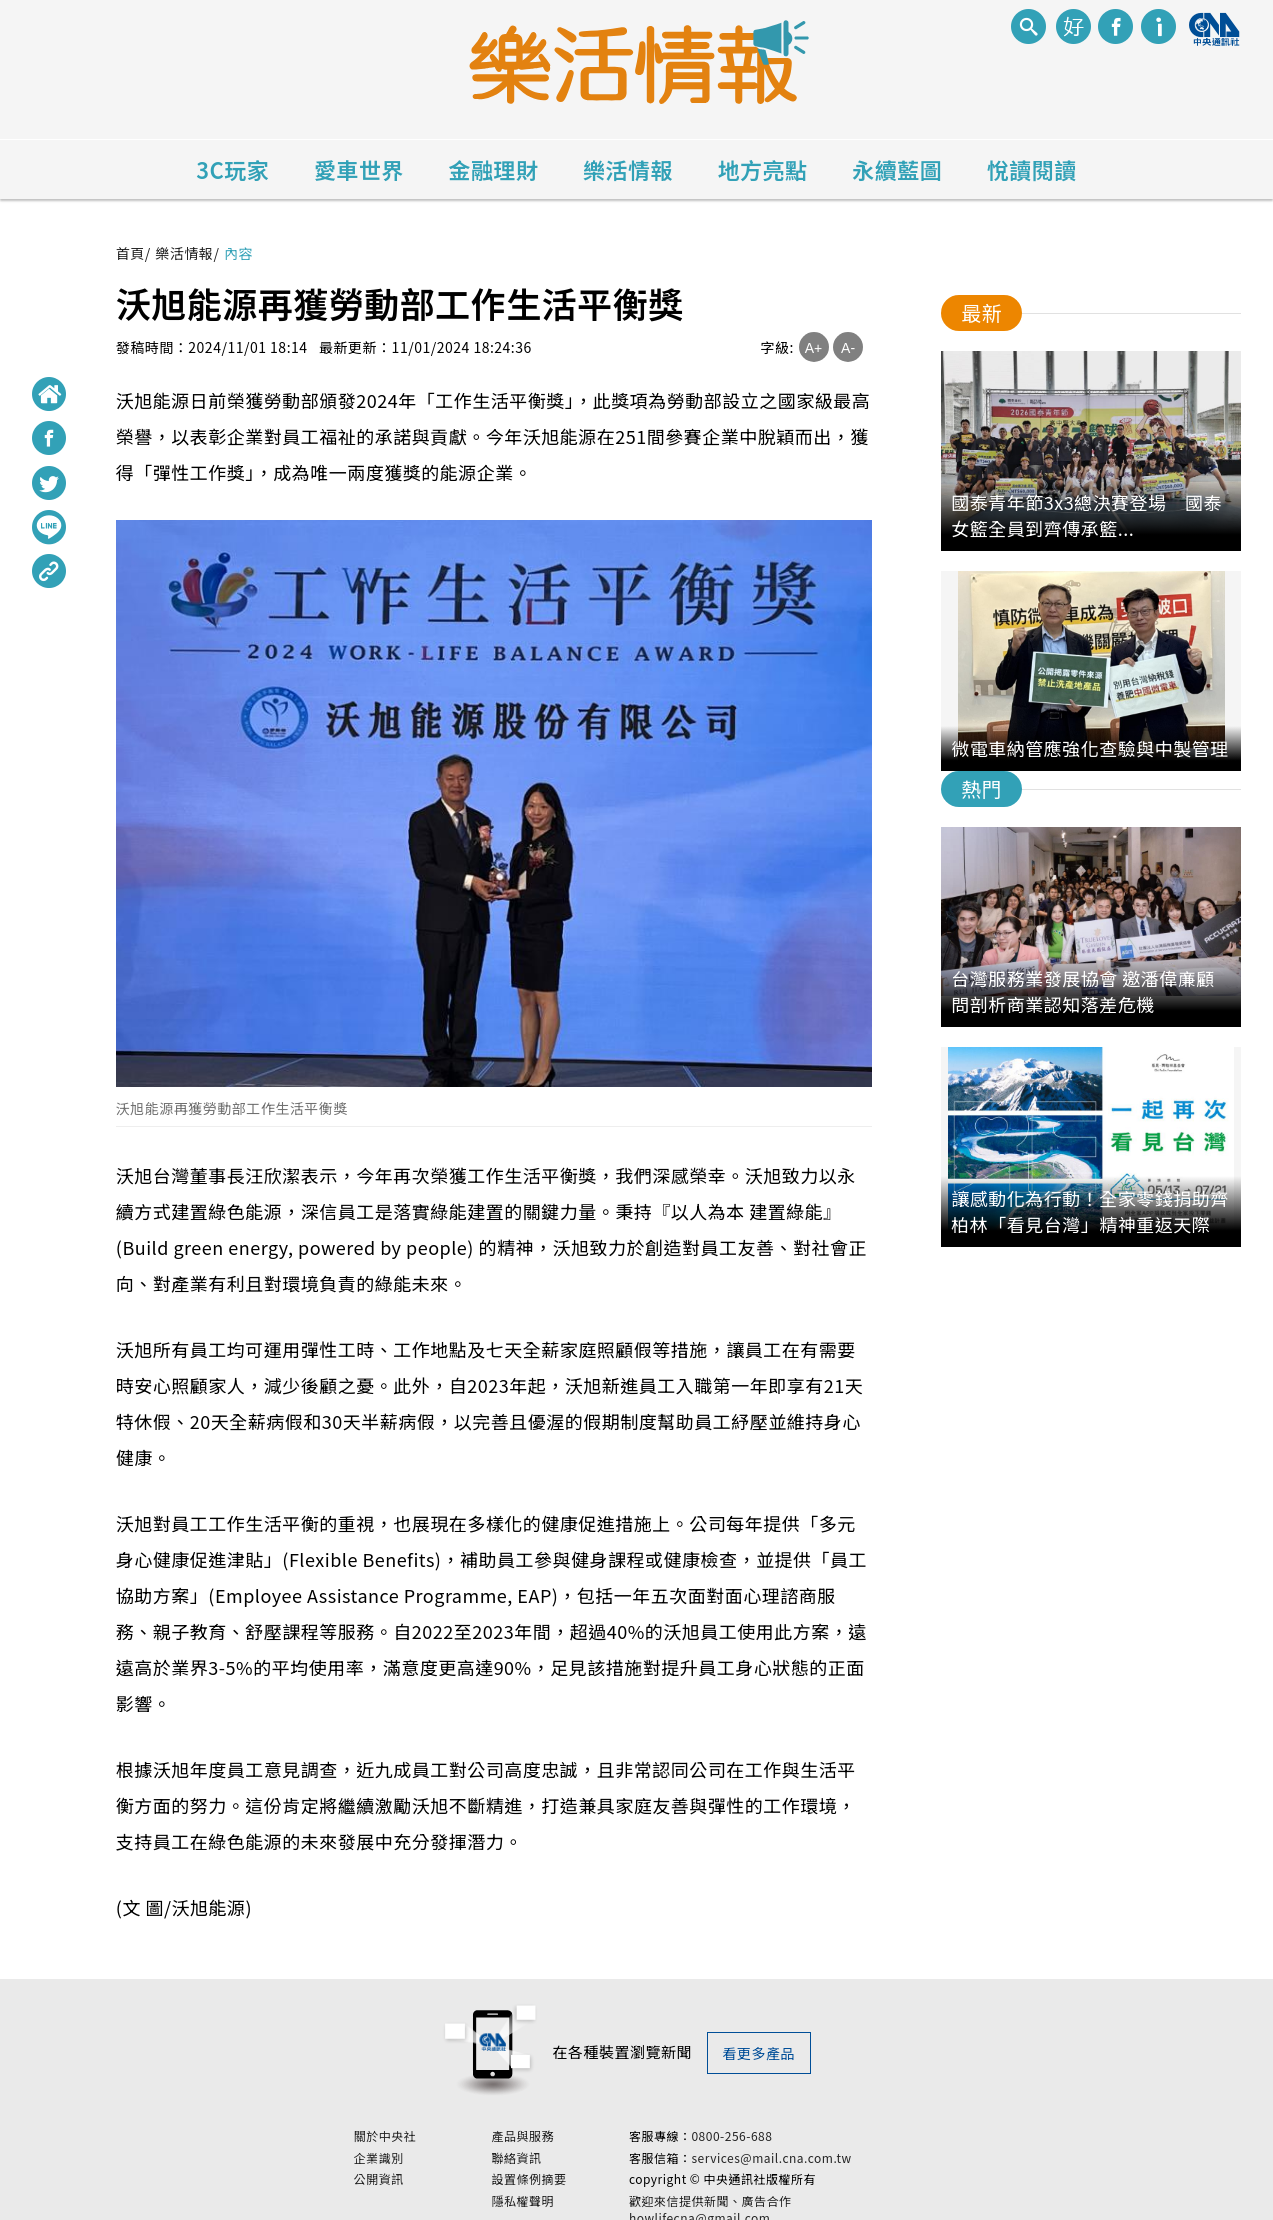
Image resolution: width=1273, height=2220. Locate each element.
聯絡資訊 (569, 2150)
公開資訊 (431, 2172)
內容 (238, 253)
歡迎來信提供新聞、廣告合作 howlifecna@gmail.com (762, 2202)
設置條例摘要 (581, 2172)
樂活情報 (628, 169)
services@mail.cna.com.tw (824, 2149)
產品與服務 (575, 2129)
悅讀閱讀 (1032, 169)
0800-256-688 (784, 2128)
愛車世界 (359, 169)
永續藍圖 (897, 169)
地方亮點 (763, 169)
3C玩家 (232, 169)
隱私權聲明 (575, 2194)
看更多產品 (759, 2053)
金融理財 (493, 169)
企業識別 (431, 2150)
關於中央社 (437, 2129)
